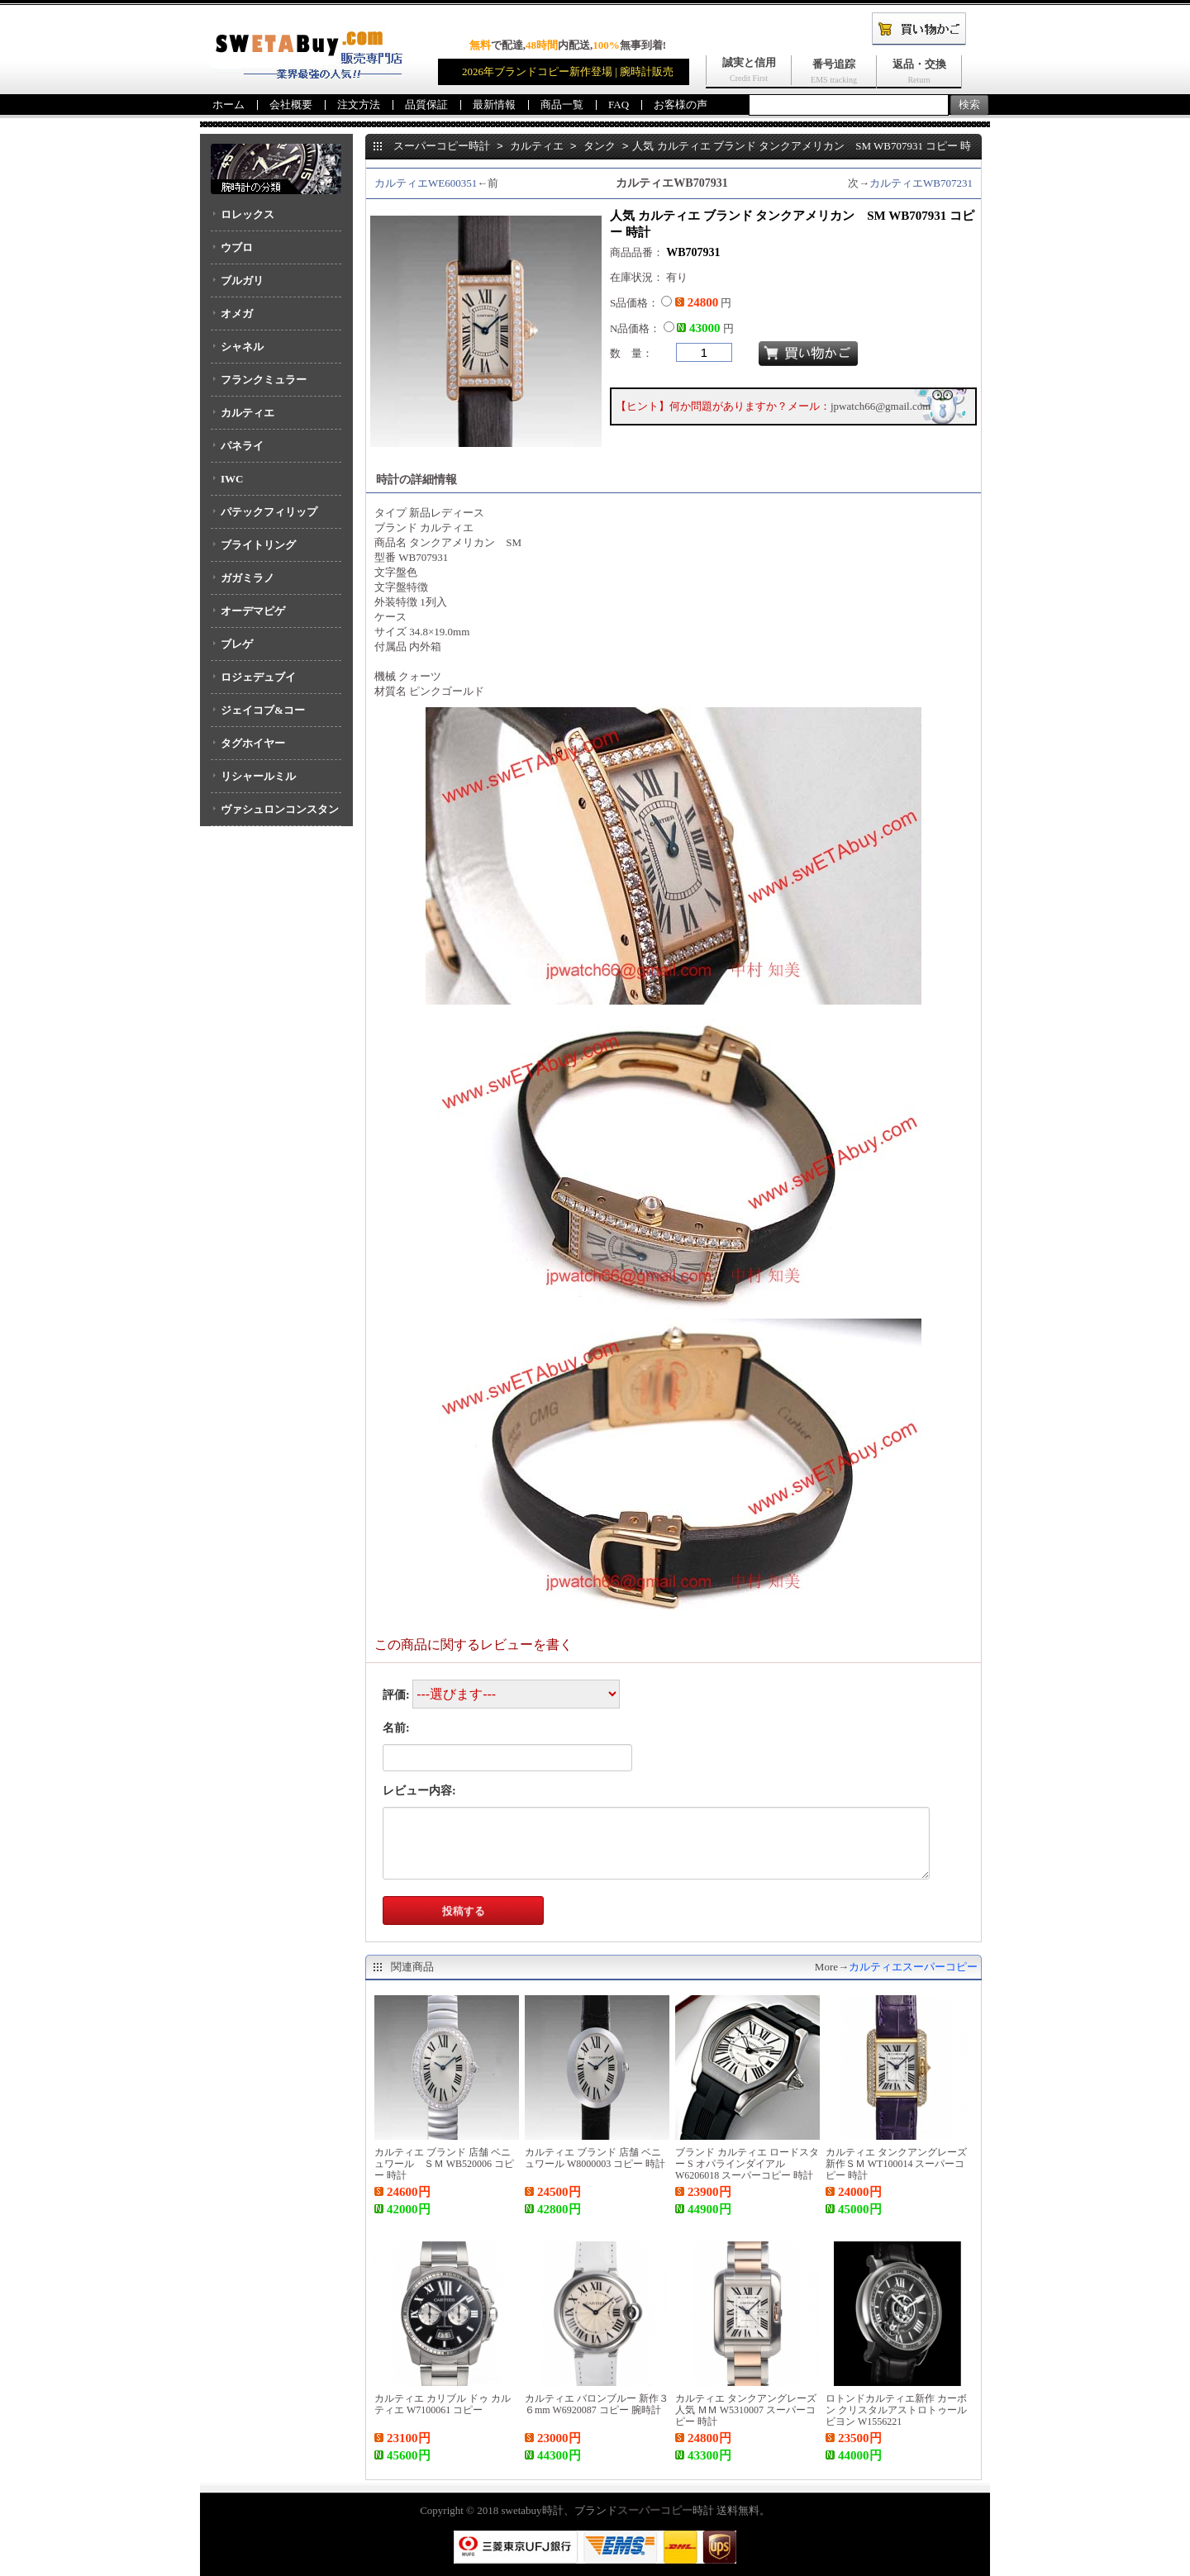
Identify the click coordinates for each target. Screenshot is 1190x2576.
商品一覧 (561, 104)
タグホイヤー (253, 743)
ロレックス (247, 214)
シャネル (242, 346)
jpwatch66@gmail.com (881, 406)
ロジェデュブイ (258, 677)
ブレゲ (237, 644)
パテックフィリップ (269, 512)
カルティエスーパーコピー (913, 1967)
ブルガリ (242, 280)
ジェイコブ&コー (263, 710)
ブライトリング (258, 545)
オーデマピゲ (253, 611)
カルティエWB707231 (921, 183)
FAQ (618, 104)
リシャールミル (258, 776)
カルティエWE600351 (425, 183)
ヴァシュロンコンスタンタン (275, 814)
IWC (232, 479)
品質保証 (426, 104)
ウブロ (237, 247)
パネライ (242, 446)
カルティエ (247, 412)
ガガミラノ (247, 578)
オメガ (237, 313)
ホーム (228, 104)
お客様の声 (680, 104)
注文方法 (358, 104)
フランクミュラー (264, 379)
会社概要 (290, 104)
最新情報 (494, 104)
